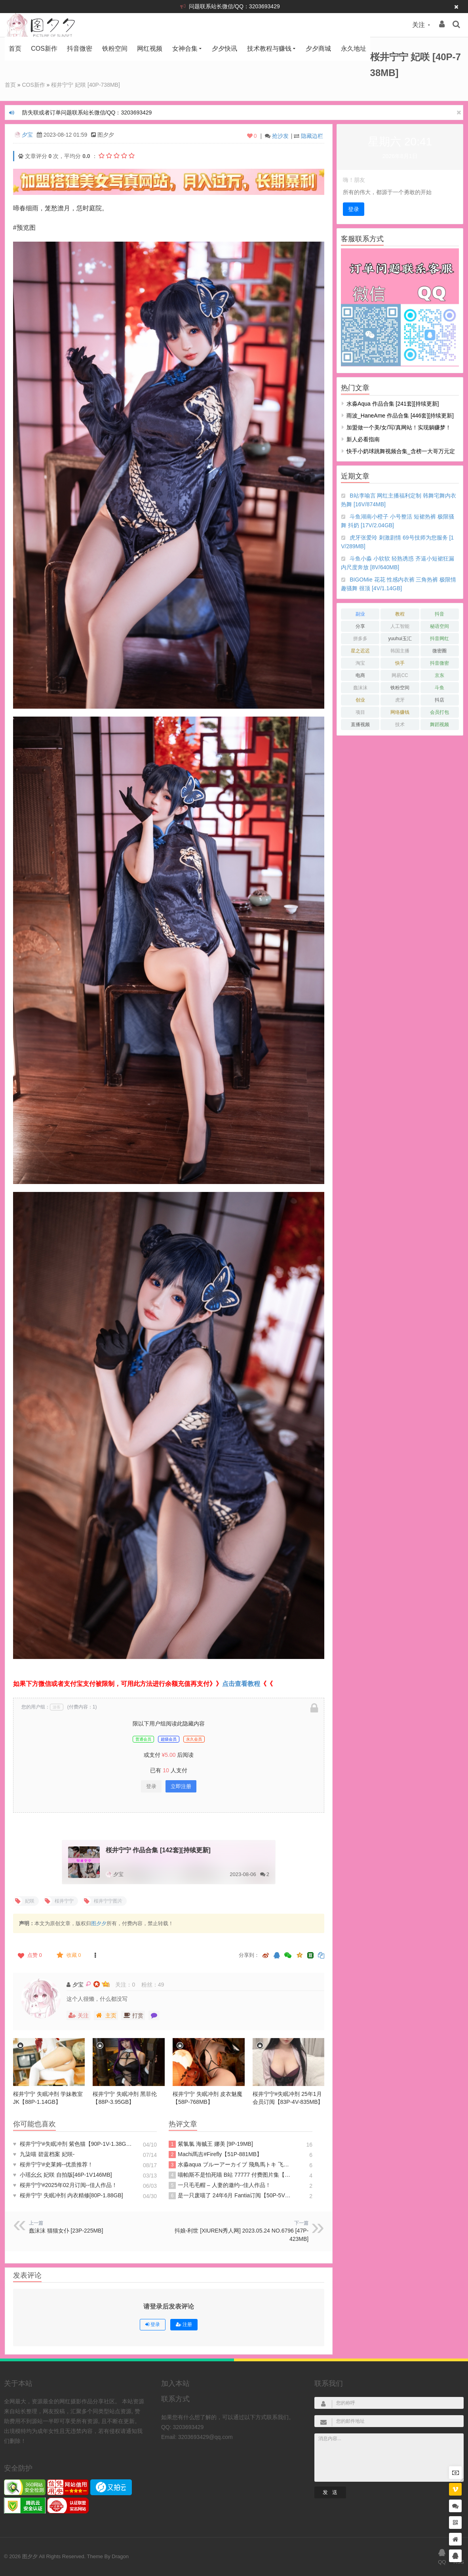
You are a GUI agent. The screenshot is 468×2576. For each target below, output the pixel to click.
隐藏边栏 (312, 136)
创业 (360, 700)
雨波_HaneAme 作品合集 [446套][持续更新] (400, 415)
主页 (105, 2015)
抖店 (439, 700)
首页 (15, 48)
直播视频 (360, 724)
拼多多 (360, 638)
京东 (439, 675)
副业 (360, 614)
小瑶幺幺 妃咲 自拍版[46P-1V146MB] (62, 2175)
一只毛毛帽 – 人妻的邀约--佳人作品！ (220, 2185)
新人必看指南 (363, 439)
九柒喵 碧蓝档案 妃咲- (44, 2154)
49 (161, 1984)
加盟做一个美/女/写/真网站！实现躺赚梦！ (398, 427)
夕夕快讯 (224, 48)
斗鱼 (439, 687)
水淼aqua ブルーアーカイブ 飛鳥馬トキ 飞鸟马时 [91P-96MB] (230, 2164)
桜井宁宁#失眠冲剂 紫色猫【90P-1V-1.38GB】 (74, 2144)
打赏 (133, 2015)
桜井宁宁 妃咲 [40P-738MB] (85, 85)
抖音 (439, 614)
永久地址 (353, 48)
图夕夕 (99, 1923)
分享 (360, 626)
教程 (400, 614)
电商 (360, 675)
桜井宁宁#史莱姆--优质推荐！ (53, 2164)
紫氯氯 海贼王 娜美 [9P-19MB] (211, 2144)
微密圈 (439, 651)
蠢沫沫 (360, 687)
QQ (442, 2556)
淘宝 (360, 663)
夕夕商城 (318, 48)
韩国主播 (399, 651)
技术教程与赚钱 (269, 48)
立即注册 (181, 1786)
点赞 (29, 1955)
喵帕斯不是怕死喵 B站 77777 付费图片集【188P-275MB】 (230, 2175)
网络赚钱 (399, 712)
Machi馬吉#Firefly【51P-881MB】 (215, 2154)
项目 (360, 712)
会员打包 (439, 712)
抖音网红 (439, 638)
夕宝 (27, 135)
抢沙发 (280, 136)
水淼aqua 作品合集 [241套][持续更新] (392, 403)
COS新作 (44, 48)
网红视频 (149, 48)
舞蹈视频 (439, 724)
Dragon (120, 2556)
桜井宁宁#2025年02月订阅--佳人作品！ (65, 2185)
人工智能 (399, 626)
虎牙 (400, 700)
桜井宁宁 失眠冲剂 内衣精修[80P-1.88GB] (68, 2195)
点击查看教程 (241, 1683)
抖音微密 (79, 48)
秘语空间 (439, 626)
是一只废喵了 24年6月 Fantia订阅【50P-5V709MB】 (230, 2195)
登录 (151, 1786)
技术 (400, 724)
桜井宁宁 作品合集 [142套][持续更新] (158, 1850)
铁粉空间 (114, 48)
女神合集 (185, 48)
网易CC (400, 675)
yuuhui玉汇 (399, 638)
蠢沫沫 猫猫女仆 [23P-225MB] (66, 2230)
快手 (400, 663)
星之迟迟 (360, 651)
